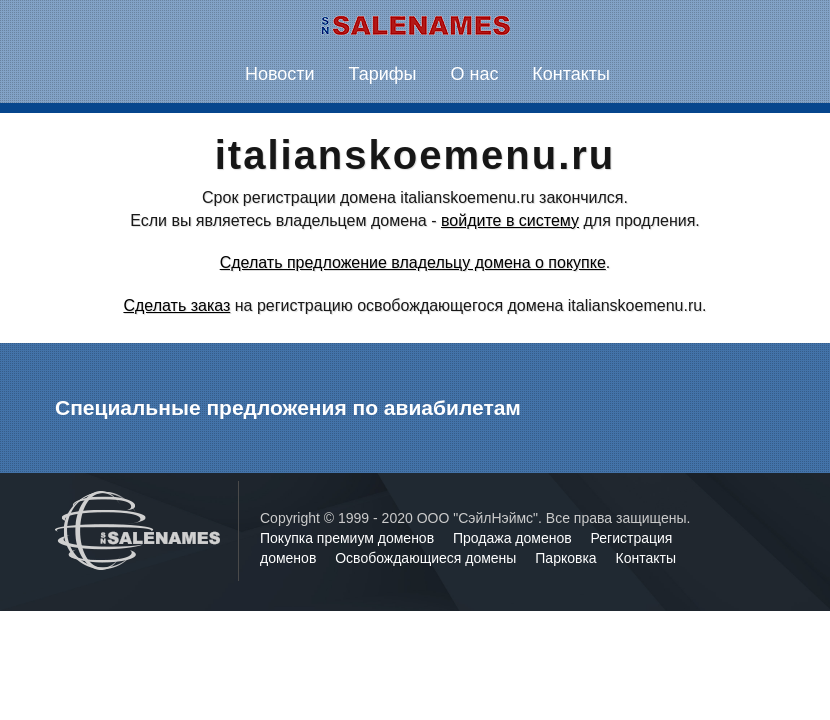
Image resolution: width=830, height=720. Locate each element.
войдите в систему (510, 220)
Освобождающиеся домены (427, 558)
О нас (474, 74)
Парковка (567, 558)
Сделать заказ (176, 305)
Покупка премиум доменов (349, 538)
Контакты (571, 74)
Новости (280, 74)
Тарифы (383, 74)
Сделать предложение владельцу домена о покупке (413, 262)
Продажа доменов (514, 538)
